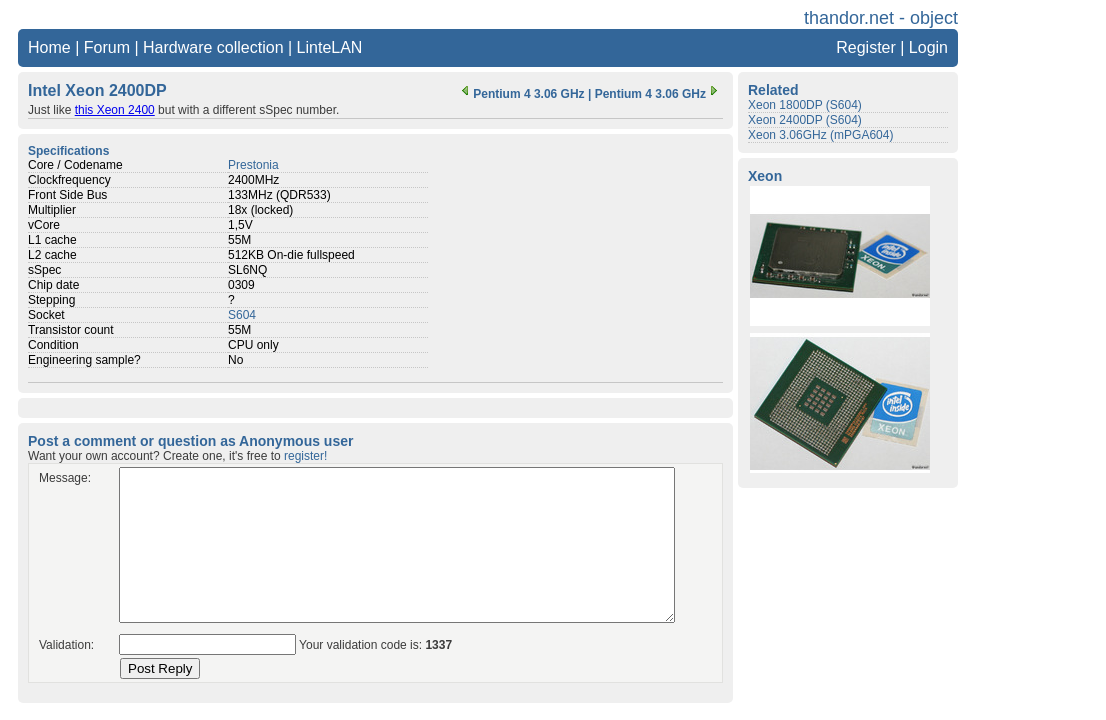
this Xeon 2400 (115, 110)
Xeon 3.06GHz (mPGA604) (820, 135)
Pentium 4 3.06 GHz (520, 94)
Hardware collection (213, 47)
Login (928, 47)
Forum (107, 47)
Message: (65, 478)
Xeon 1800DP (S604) (805, 105)
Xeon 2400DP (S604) (805, 120)
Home (49, 47)
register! (305, 456)
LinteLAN (330, 47)
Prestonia (253, 165)
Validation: (66, 645)
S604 (242, 315)
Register (866, 47)
